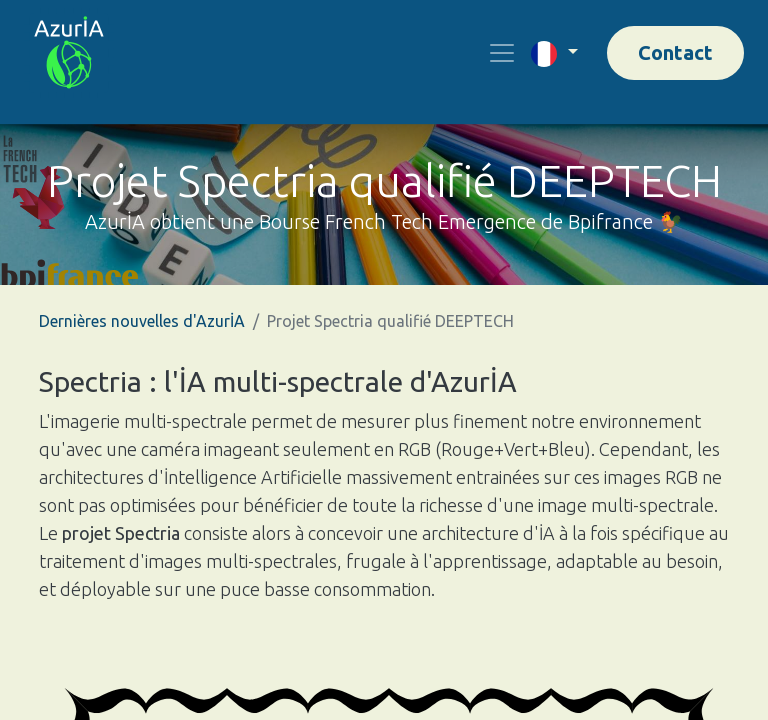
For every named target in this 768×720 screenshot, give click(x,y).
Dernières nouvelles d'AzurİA (142, 321)
